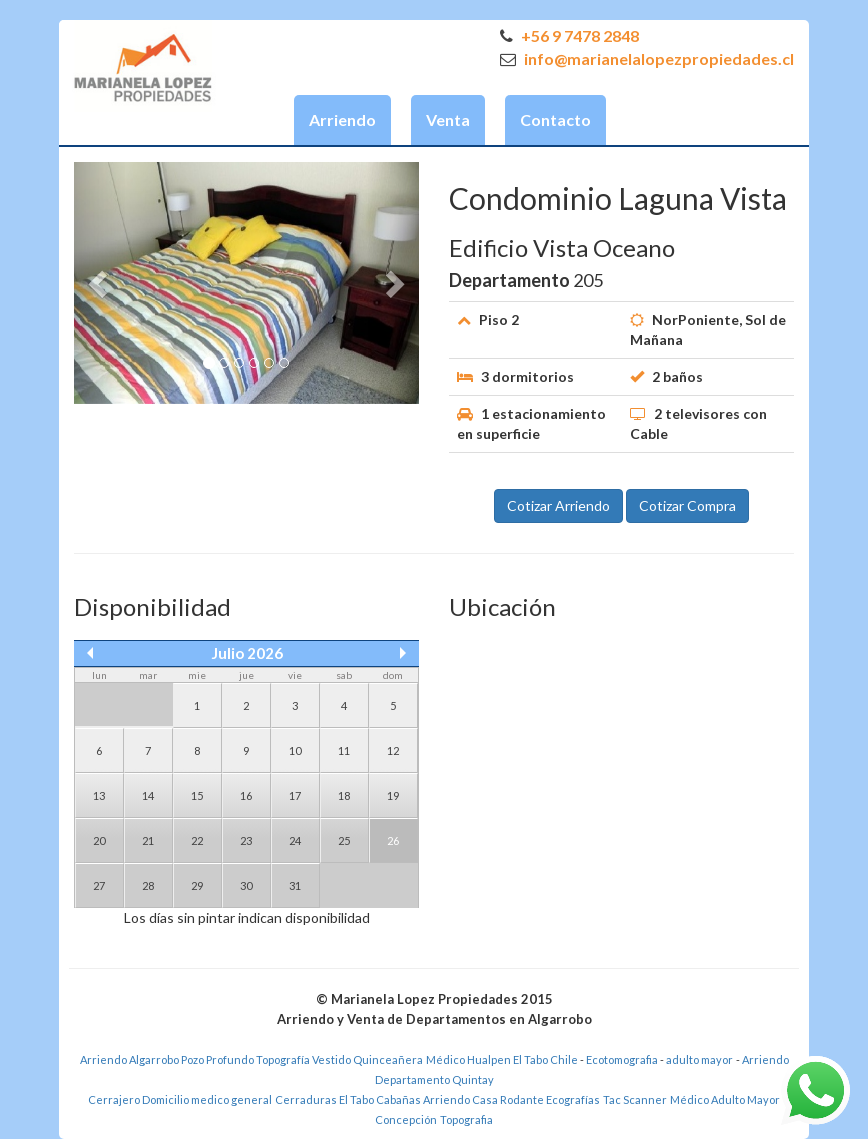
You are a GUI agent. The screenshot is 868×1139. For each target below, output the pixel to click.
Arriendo (342, 119)
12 (393, 750)
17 (295, 795)
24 (295, 840)
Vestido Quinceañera (367, 1059)
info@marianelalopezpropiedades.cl (647, 58)
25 (344, 840)
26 (393, 840)
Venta (448, 119)
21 (148, 840)
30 (246, 885)
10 (295, 750)
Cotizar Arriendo (558, 505)
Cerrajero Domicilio (138, 1099)
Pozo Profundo (217, 1059)
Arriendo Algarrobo (129, 1059)
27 (99, 885)
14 (148, 795)
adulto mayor (699, 1059)
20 (99, 840)
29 (197, 885)
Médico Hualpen (468, 1059)
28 (148, 885)
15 (197, 795)
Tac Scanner (635, 1099)
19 (393, 795)
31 (295, 885)
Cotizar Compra (687, 505)
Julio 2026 (247, 653)
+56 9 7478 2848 (569, 35)
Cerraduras (307, 1099)
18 (344, 795)
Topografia (466, 1119)
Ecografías (573, 1099)
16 (246, 795)
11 (344, 750)
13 (99, 795)
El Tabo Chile (545, 1059)
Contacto (555, 119)
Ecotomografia (623, 1059)
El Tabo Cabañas (380, 1099)
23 (246, 840)
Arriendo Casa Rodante (483, 1099)
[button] (100, 283)
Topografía (283, 1059)
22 (197, 840)
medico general (231, 1099)
